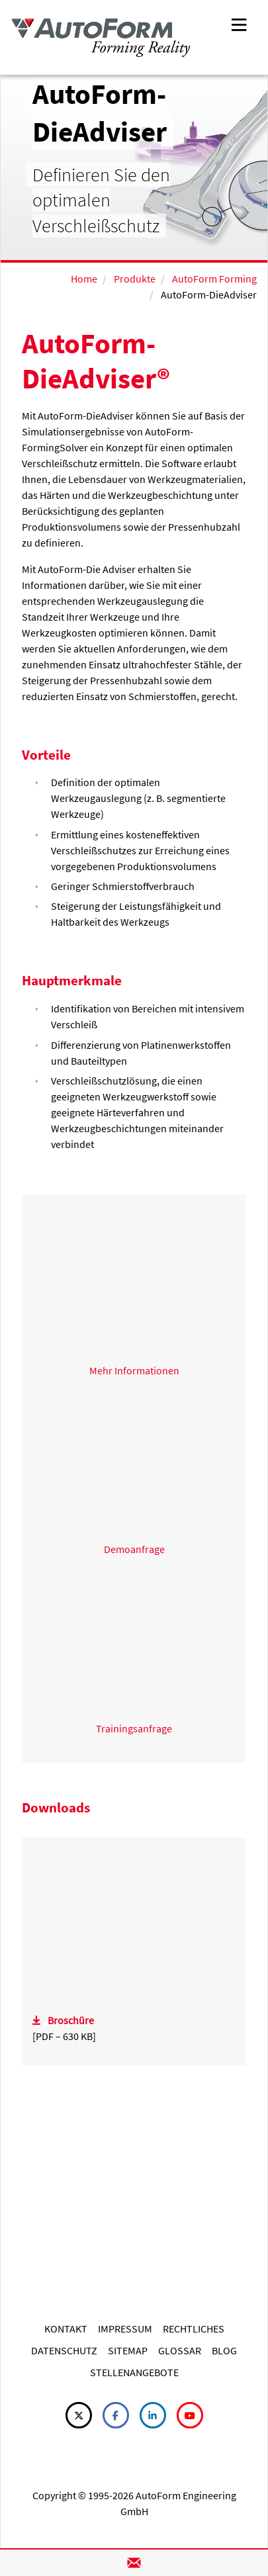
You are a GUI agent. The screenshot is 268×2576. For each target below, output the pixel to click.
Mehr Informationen (134, 1370)
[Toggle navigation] (238, 23)
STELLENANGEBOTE (134, 2372)
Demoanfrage (134, 1549)
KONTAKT (65, 2328)
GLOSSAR (179, 2350)
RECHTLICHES (193, 2328)
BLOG (224, 2350)
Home (84, 278)
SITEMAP (128, 2350)
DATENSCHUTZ (64, 2350)
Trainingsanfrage (134, 1728)
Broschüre (71, 2020)
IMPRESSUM (125, 2328)
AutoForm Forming (214, 278)
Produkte (135, 278)
